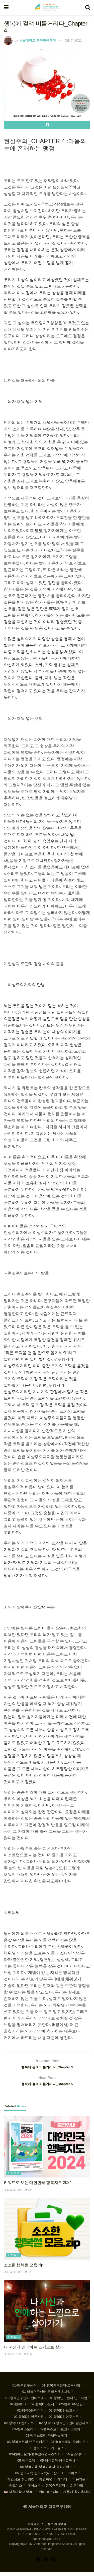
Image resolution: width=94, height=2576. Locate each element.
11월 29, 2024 (13, 2194)
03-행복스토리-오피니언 (67, 2446)
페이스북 (34, 2490)
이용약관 (78, 2483)
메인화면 (45, 2483)
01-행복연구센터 (25, 2389)
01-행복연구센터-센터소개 (24, 2402)
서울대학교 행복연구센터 (37, 40)
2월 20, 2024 (12, 2358)
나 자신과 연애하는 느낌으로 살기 (33, 2351)
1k (28, 2276)
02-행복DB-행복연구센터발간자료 (63, 2427)
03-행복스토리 (23, 2433)
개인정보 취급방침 (20, 2483)
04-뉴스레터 (74, 2458)
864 (28, 2194)
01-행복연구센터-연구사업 (68, 2402)
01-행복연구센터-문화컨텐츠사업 (46, 2396)
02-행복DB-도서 (42, 2408)
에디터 (62, 2483)
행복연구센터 (55, 2490)
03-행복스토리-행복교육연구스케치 (35, 2458)
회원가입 (76, 2490)
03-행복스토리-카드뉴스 (46, 2452)
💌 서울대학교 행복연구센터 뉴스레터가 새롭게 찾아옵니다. (47, 2496)
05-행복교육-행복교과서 (57, 2465)
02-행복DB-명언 (71, 2408)
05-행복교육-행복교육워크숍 (36, 2477)
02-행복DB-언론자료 (29, 2421)
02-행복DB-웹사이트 (19, 2427)
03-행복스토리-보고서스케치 (59, 2433)
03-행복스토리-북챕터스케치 (46, 2440)
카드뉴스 (14, 2177)
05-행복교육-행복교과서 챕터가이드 (46, 2471)
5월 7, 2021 (73, 40)
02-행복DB (18, 2408)
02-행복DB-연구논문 (64, 2421)
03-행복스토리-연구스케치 (26, 2446)
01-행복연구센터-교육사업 (61, 2389)
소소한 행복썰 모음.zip (23, 2269)
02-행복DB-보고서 (62, 2415)
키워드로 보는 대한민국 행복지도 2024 (37, 2187)
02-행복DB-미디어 (30, 2415)
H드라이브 (69, 2477)
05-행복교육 (26, 2465)
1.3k (28, 2358)
